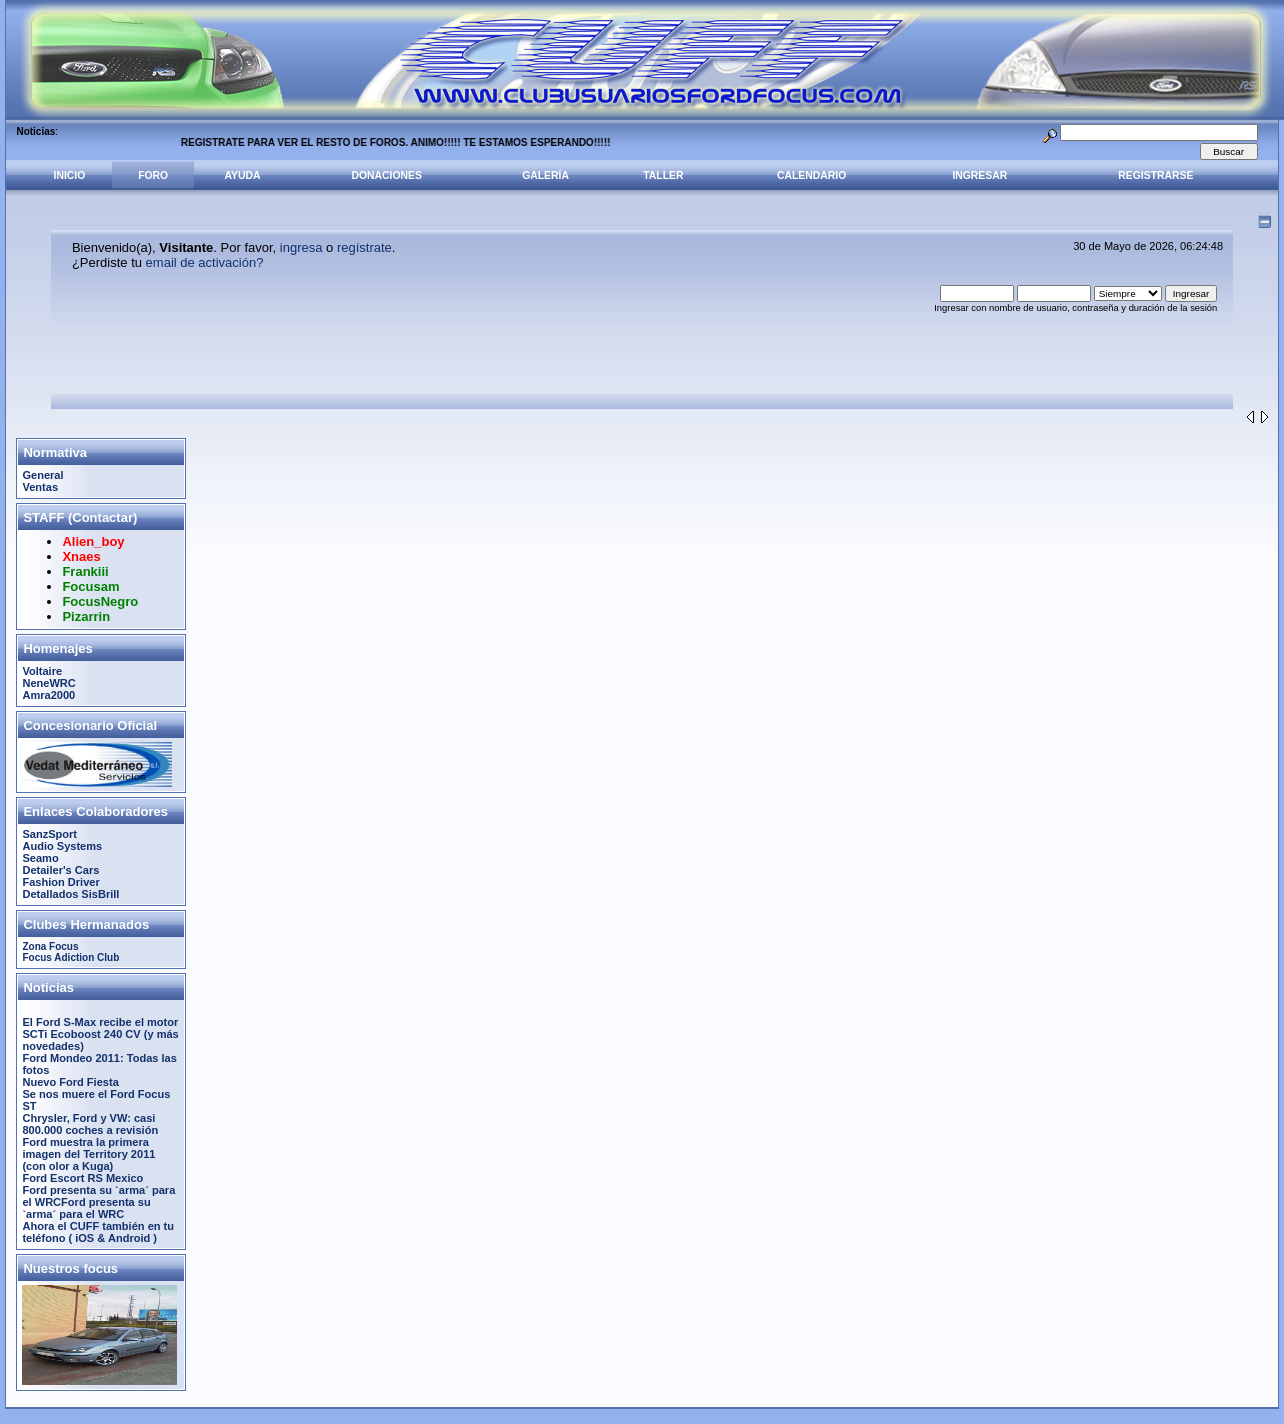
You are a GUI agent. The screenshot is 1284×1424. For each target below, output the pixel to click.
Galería (545, 175)
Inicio (70, 175)
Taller (663, 175)
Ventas (40, 487)
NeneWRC (48, 683)
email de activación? (205, 262)
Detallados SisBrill (70, 894)
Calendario (811, 175)
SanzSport (49, 834)
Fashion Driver (60, 882)
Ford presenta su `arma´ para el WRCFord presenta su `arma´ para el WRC (98, 1202)
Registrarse (1155, 175)
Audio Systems (62, 846)
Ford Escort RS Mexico (82, 1178)
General (42, 475)
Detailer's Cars (60, 870)
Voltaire (42, 671)
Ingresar (979, 175)
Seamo (40, 858)
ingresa (301, 247)
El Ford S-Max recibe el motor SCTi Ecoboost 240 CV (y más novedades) (100, 1034)
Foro (153, 175)
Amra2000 (48, 695)
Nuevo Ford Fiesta (70, 1082)
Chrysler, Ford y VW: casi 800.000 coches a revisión (90, 1124)
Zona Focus (50, 946)
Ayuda (243, 175)
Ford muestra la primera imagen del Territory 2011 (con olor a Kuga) (88, 1154)
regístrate (364, 247)
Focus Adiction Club (70, 957)
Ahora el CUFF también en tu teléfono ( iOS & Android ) (98, 1232)
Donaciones (387, 175)
